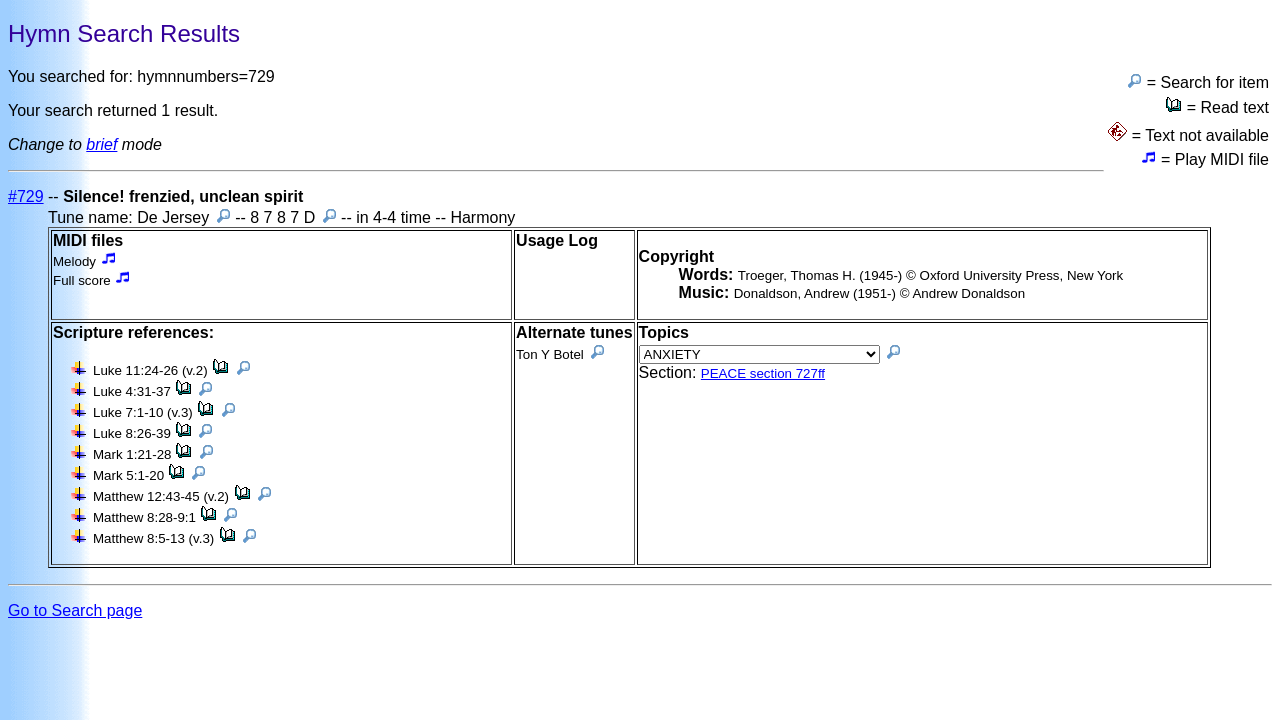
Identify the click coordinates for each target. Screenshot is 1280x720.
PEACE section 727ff (763, 373)
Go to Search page (75, 610)
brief (101, 144)
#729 (26, 196)
